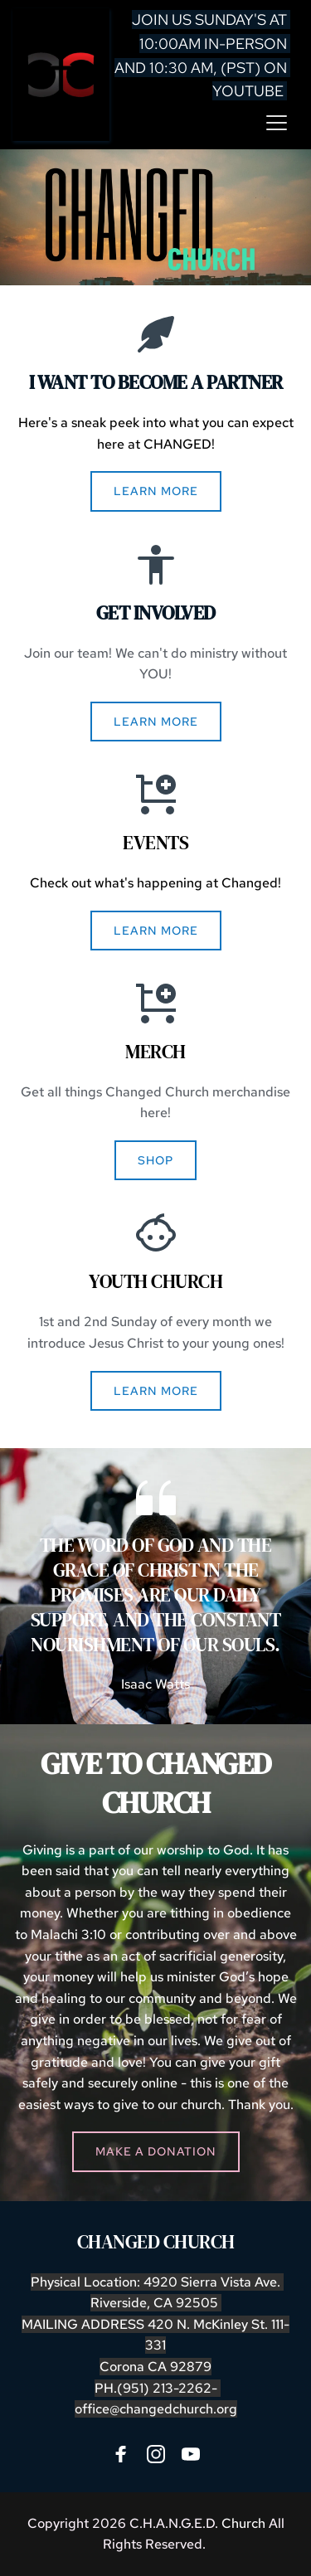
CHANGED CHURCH (156, 2241)
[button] (276, 122)
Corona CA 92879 (155, 2366)
